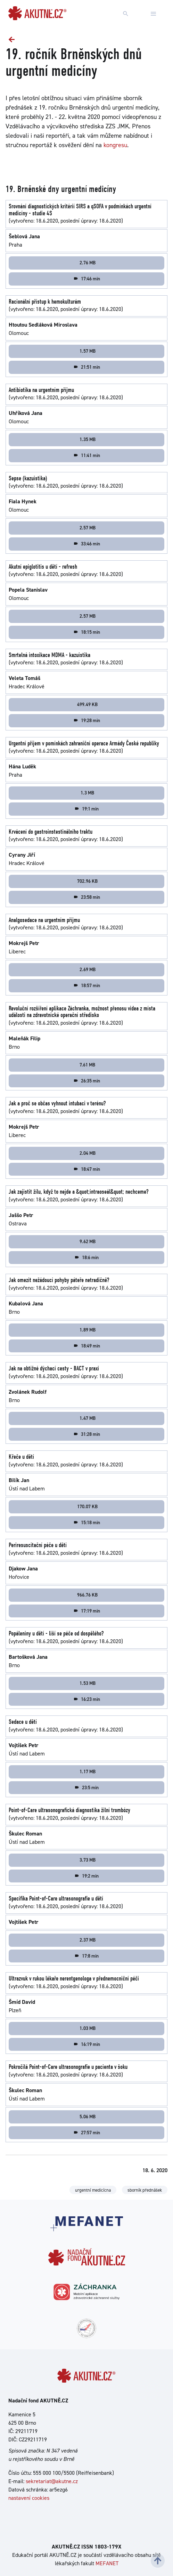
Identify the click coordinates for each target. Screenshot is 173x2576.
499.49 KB (87, 704)
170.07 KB (87, 1506)
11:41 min (86, 455)
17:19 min (86, 1611)
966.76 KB (87, 1595)
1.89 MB (88, 1330)
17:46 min (86, 278)
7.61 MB (87, 1065)
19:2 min (86, 1876)
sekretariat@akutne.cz (52, 2481)
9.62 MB (88, 1241)
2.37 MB (88, 1940)
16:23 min (86, 1699)
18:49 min (86, 1346)
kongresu (115, 145)
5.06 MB (88, 2116)
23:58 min (86, 897)
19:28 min (86, 720)
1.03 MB (88, 2028)
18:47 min (86, 1169)
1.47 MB (88, 1418)
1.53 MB (88, 1683)
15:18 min (86, 1522)
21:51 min (86, 367)
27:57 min (86, 2132)
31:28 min (86, 1434)
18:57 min (86, 985)
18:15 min (86, 632)
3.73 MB (88, 1860)
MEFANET (107, 2563)
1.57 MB (88, 351)
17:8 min (86, 1956)
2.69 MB (88, 969)
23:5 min (86, 1787)
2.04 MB (88, 1153)
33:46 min (86, 544)
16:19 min (86, 2044)
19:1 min (86, 809)
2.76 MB (88, 262)
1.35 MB (88, 439)
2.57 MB (88, 528)
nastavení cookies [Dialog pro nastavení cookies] (28, 2498)
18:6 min (86, 1257)
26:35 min (86, 1081)
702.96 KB (87, 881)
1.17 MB (88, 1771)
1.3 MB (87, 793)
